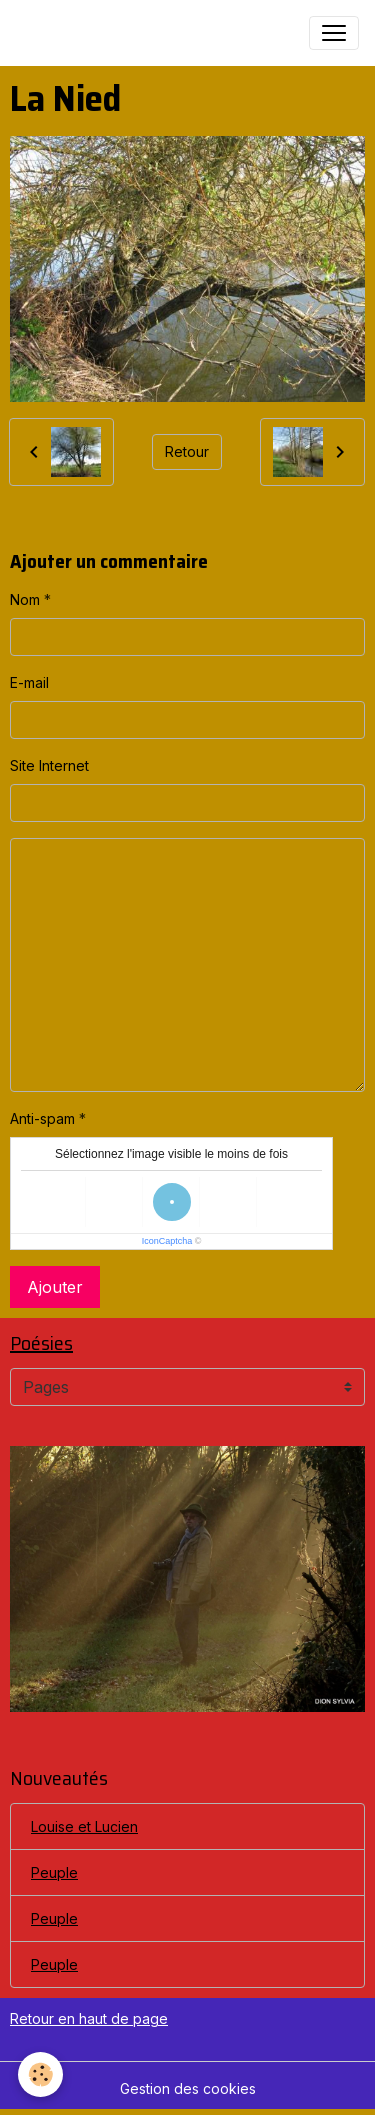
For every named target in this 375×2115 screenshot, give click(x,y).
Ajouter (55, 1287)
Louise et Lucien (84, 1826)
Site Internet (49, 765)
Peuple (54, 1872)
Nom (25, 599)
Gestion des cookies (188, 2088)
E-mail (29, 682)
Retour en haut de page (89, 2018)
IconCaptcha (167, 1241)
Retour (187, 451)
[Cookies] (40, 2074)
